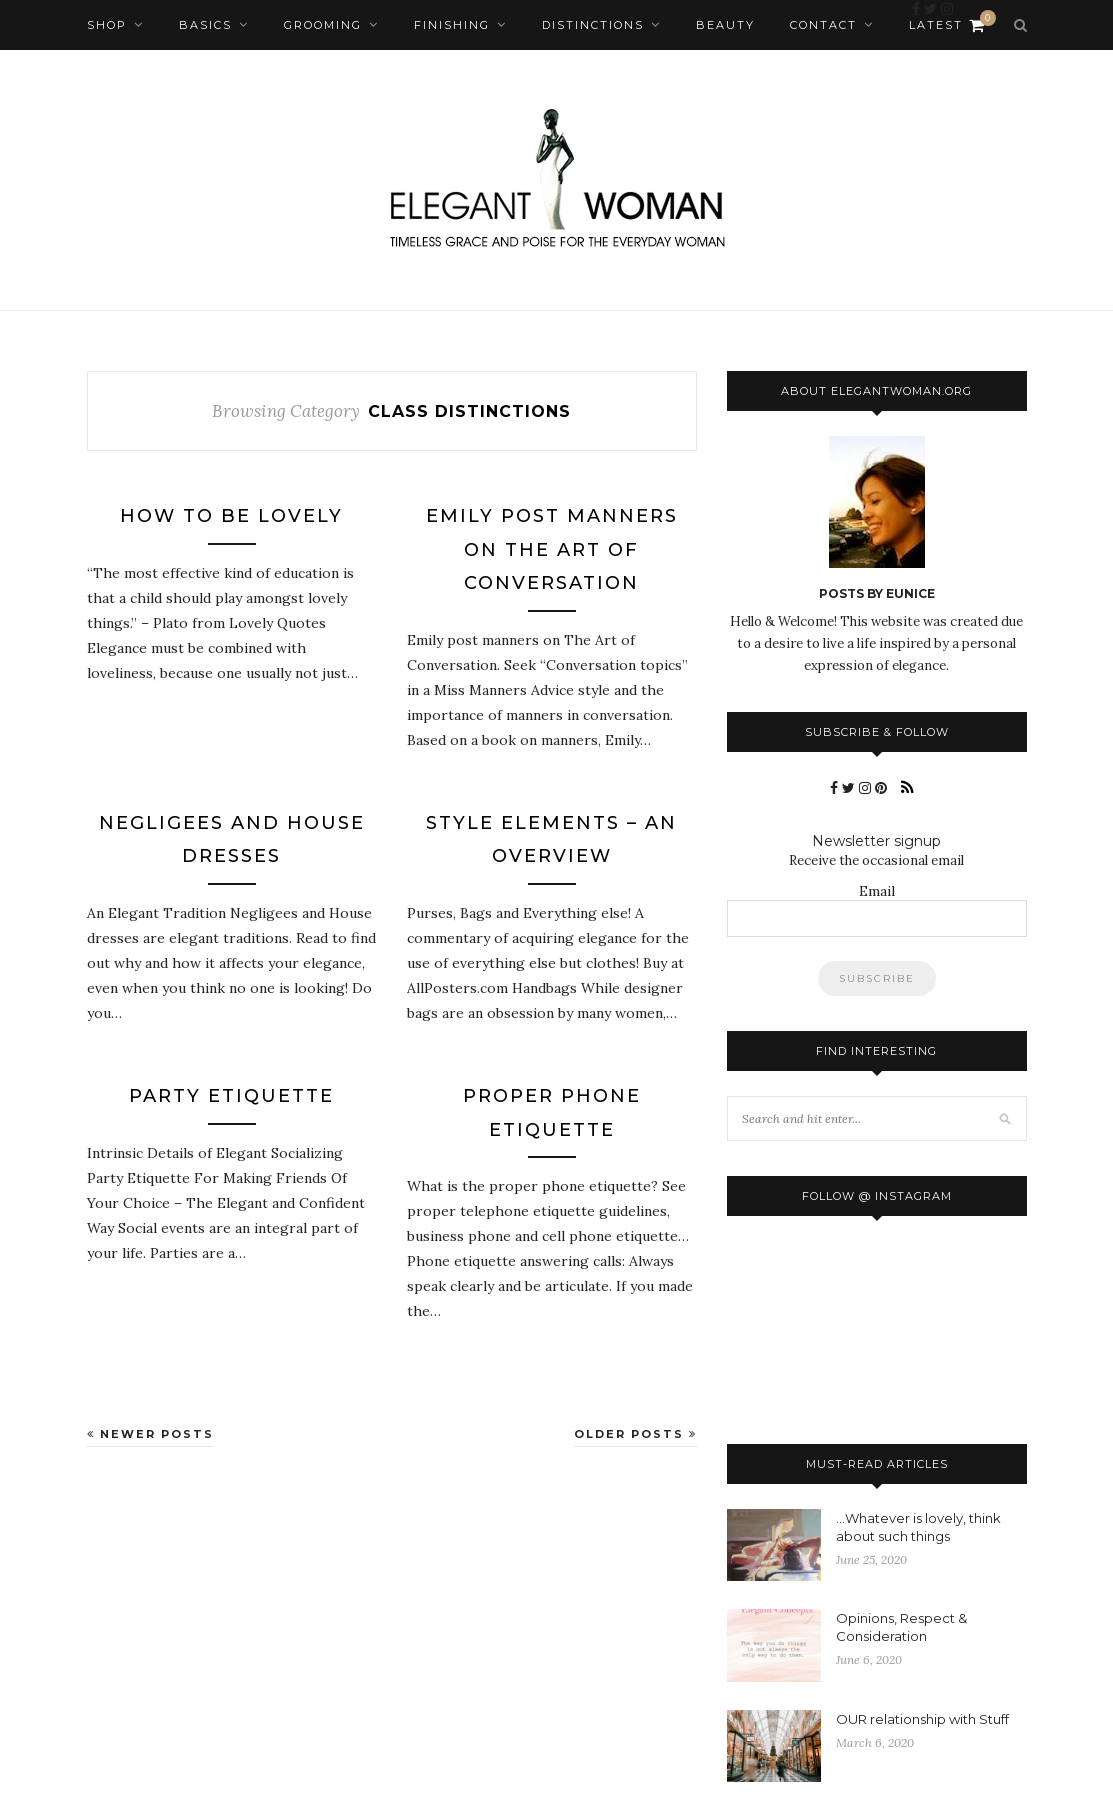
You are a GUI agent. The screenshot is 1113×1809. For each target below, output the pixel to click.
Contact (823, 25)
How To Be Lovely (231, 516)
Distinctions (593, 25)
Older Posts (635, 1434)
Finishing (452, 25)
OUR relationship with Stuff (922, 1719)
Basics (205, 25)
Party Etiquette (231, 1096)
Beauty (725, 25)
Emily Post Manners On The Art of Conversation (552, 549)
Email (877, 891)
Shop (107, 25)
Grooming (323, 25)
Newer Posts (150, 1434)
